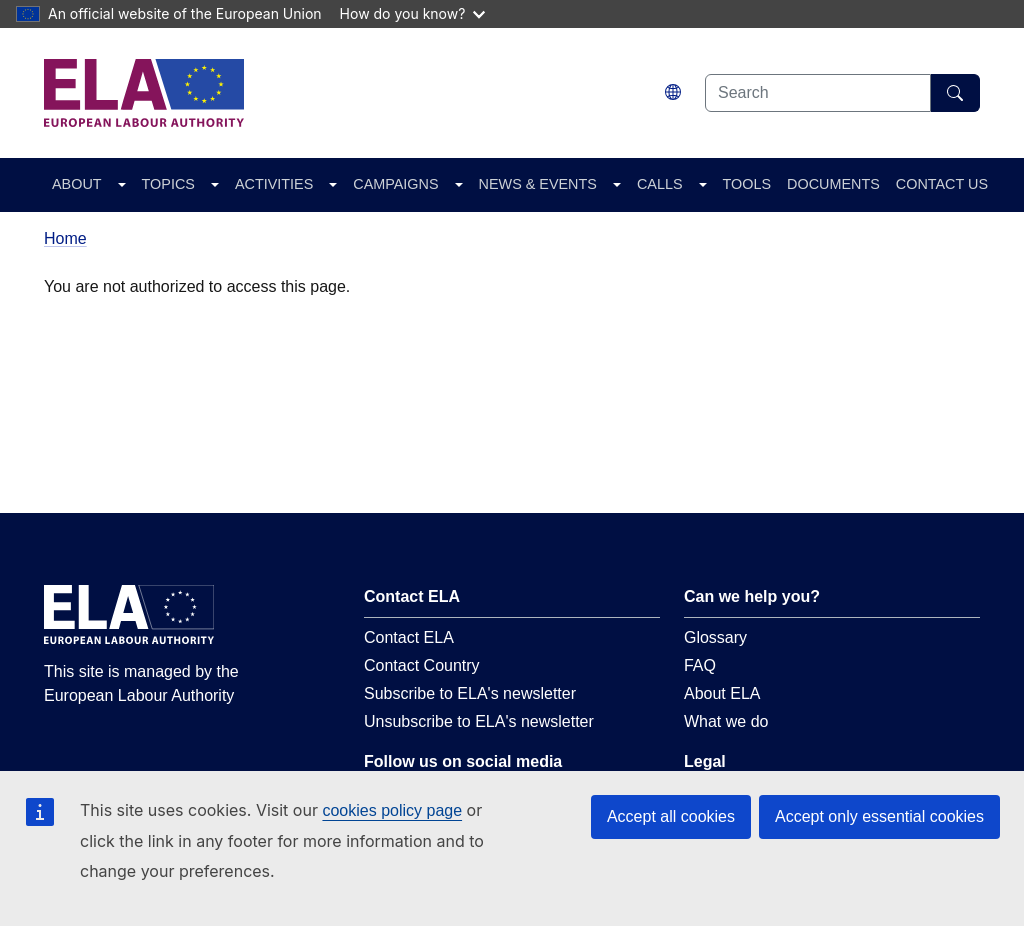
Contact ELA (409, 637)
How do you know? (413, 13)
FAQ (700, 665)
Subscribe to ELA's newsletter (470, 693)
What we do (726, 721)
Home (65, 238)
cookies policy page (392, 810)
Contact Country (422, 665)
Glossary (715, 637)
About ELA (722, 693)
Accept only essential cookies (879, 816)
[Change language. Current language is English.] (673, 92)
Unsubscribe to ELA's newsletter (479, 721)
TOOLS (747, 184)
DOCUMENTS (833, 184)
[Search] (955, 93)
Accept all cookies (671, 816)
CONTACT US (942, 184)
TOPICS (168, 184)
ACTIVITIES (274, 184)
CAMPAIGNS (395, 184)
